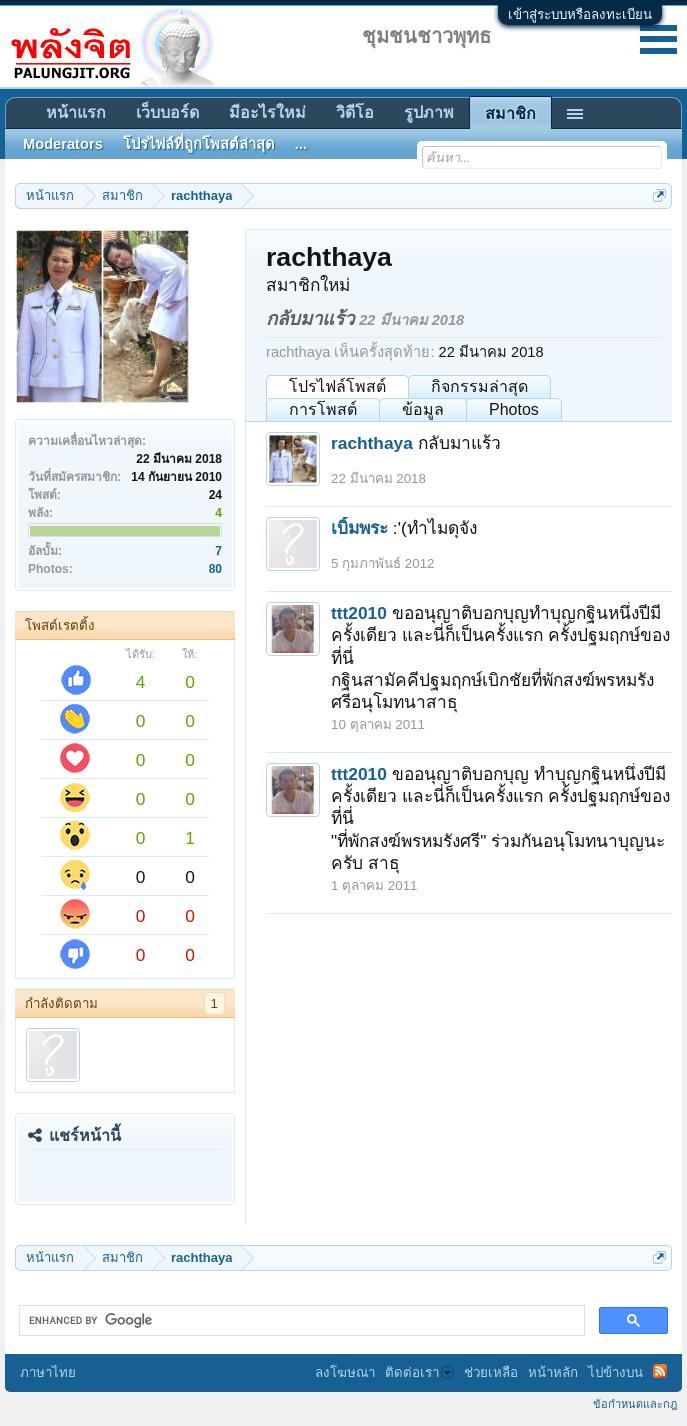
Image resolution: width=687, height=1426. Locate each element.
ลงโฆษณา (345, 1372)
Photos (514, 409)
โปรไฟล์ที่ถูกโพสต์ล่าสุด (199, 144)
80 (215, 569)
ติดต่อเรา (419, 1372)
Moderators (63, 144)
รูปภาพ (429, 112)
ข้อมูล (423, 409)
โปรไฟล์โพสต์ (337, 386)
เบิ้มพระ (359, 528)
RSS (660, 1371)
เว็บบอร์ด (167, 112)
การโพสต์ (323, 409)
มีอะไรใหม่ (267, 112)
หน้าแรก (76, 112)
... (301, 144)
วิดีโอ (355, 112)
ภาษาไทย (48, 1372)
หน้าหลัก (553, 1372)
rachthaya (372, 443)
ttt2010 (359, 613)
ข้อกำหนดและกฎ (635, 1404)
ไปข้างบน (615, 1372)
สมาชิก (510, 113)
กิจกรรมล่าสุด (479, 386)
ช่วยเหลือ (491, 1372)
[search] (300, 1321)
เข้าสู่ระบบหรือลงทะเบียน (580, 14)
